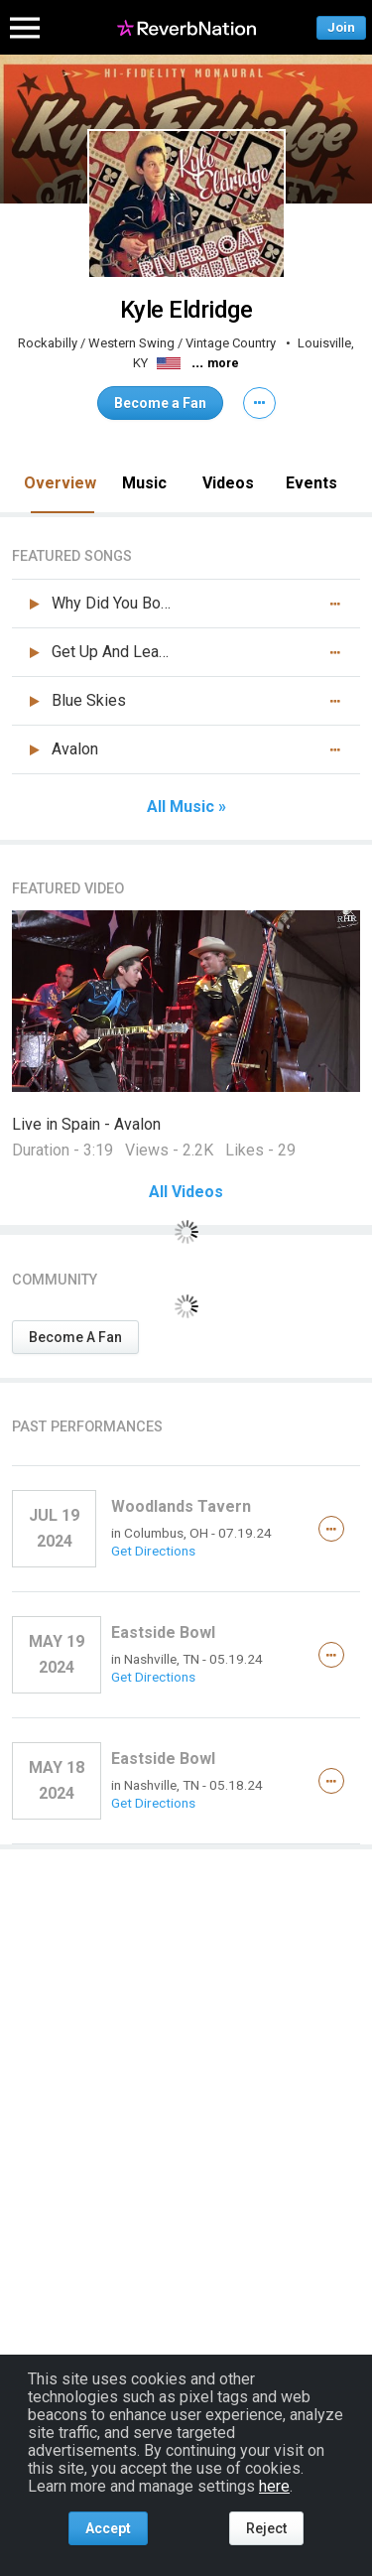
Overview (60, 483)
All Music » (186, 807)
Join (341, 27)
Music (144, 483)
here (274, 2486)
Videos (228, 483)
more (223, 363)
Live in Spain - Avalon (86, 1124)
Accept (108, 2528)
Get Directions (153, 1551)
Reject (266, 2528)
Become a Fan (160, 403)
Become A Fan (75, 1337)
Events (311, 483)
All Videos (186, 1192)
